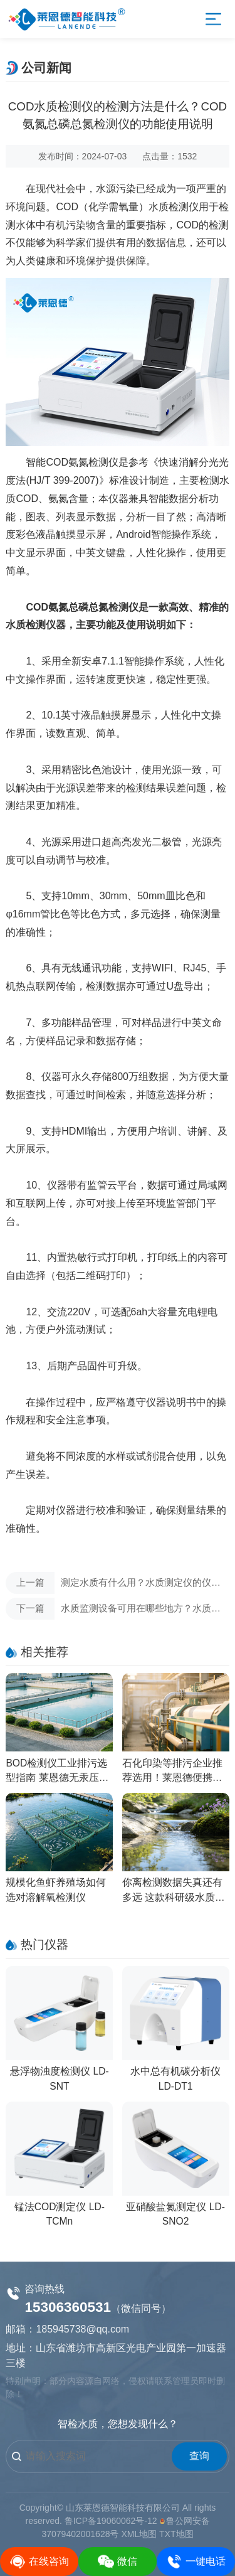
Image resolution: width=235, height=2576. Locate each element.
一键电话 (196, 2561)
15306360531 (67, 2307)
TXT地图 (176, 2534)
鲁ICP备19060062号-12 (111, 2521)
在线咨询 (39, 2561)
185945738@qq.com (82, 2329)
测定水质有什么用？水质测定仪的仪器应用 (113, 1583)
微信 (117, 2561)
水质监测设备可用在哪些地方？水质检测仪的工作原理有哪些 (113, 1609)
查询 (199, 2455)
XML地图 (139, 2534)
